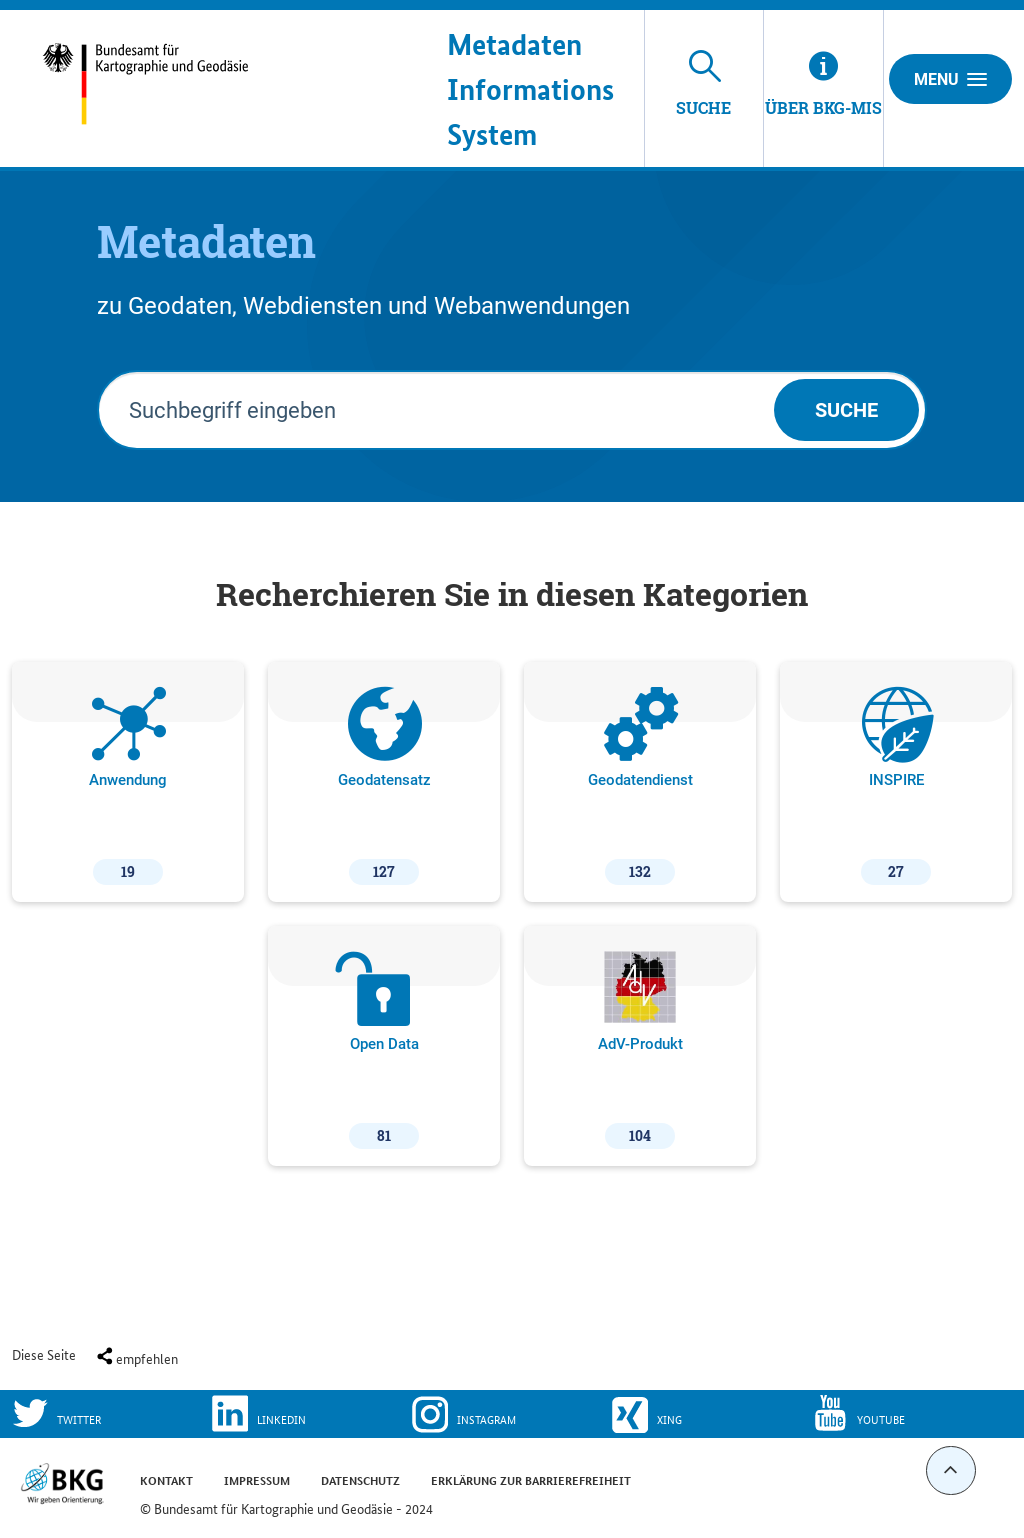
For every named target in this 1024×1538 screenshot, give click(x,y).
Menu (950, 79)
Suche (846, 410)
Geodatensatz (384, 786)
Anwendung (128, 786)
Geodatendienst (640, 786)
